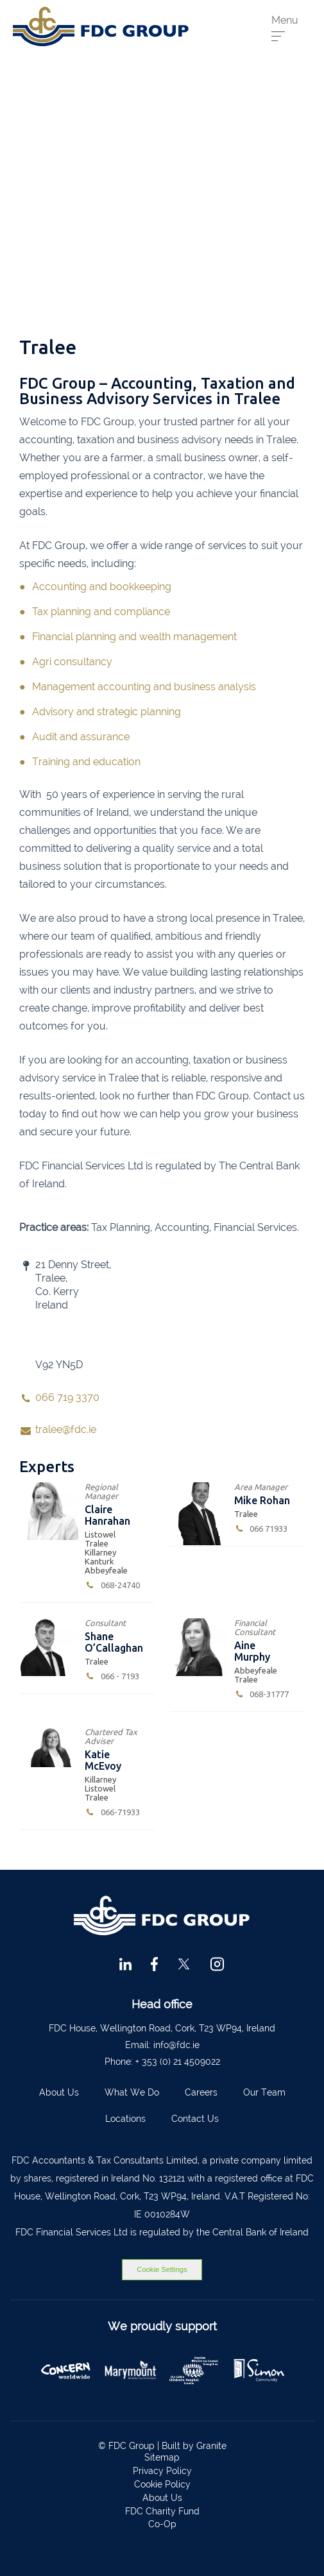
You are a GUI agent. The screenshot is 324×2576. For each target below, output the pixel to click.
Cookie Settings (162, 2269)
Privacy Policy (162, 2471)
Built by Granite (194, 2446)
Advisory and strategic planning (106, 712)
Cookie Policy (162, 2484)
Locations (125, 2119)
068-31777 (261, 1694)
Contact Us (195, 2119)
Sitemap (162, 2457)
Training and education (86, 762)
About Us (59, 2092)
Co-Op (162, 2524)
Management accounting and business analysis (144, 687)
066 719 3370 (67, 1397)
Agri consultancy (72, 662)
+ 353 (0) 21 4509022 (177, 2061)
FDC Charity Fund (162, 2511)
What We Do (132, 2092)
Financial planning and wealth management (134, 637)
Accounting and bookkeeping (101, 586)
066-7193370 (112, 1812)
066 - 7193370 (112, 1676)
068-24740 (112, 1585)
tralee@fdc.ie (65, 1429)
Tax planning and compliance (101, 612)
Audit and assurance (81, 737)
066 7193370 (261, 1529)
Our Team (264, 2092)
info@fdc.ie (176, 2045)
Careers (201, 2092)
